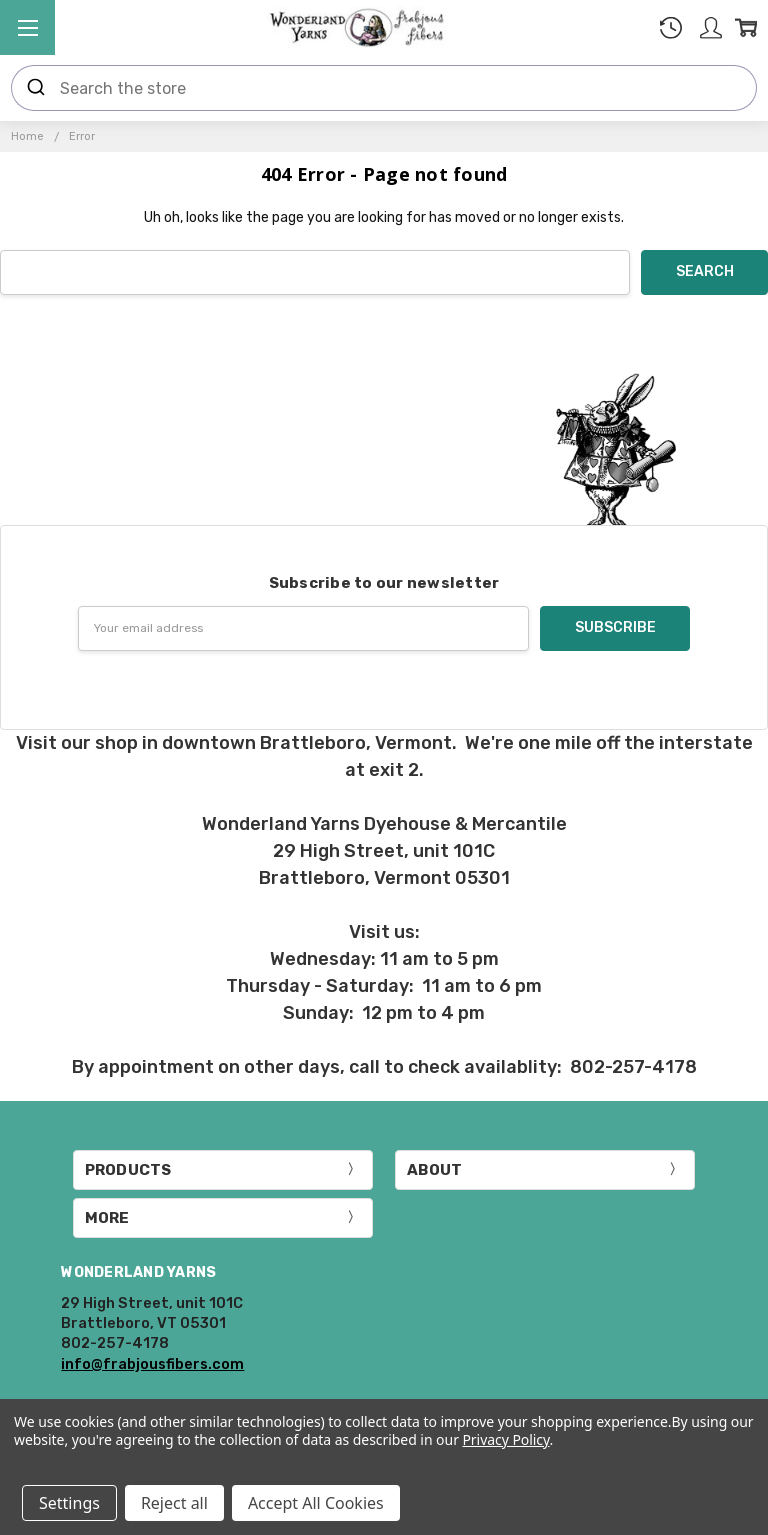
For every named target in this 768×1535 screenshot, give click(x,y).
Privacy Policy (505, 1439)
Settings (69, 1503)
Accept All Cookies (316, 1503)
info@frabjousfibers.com (152, 1364)
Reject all (174, 1503)
